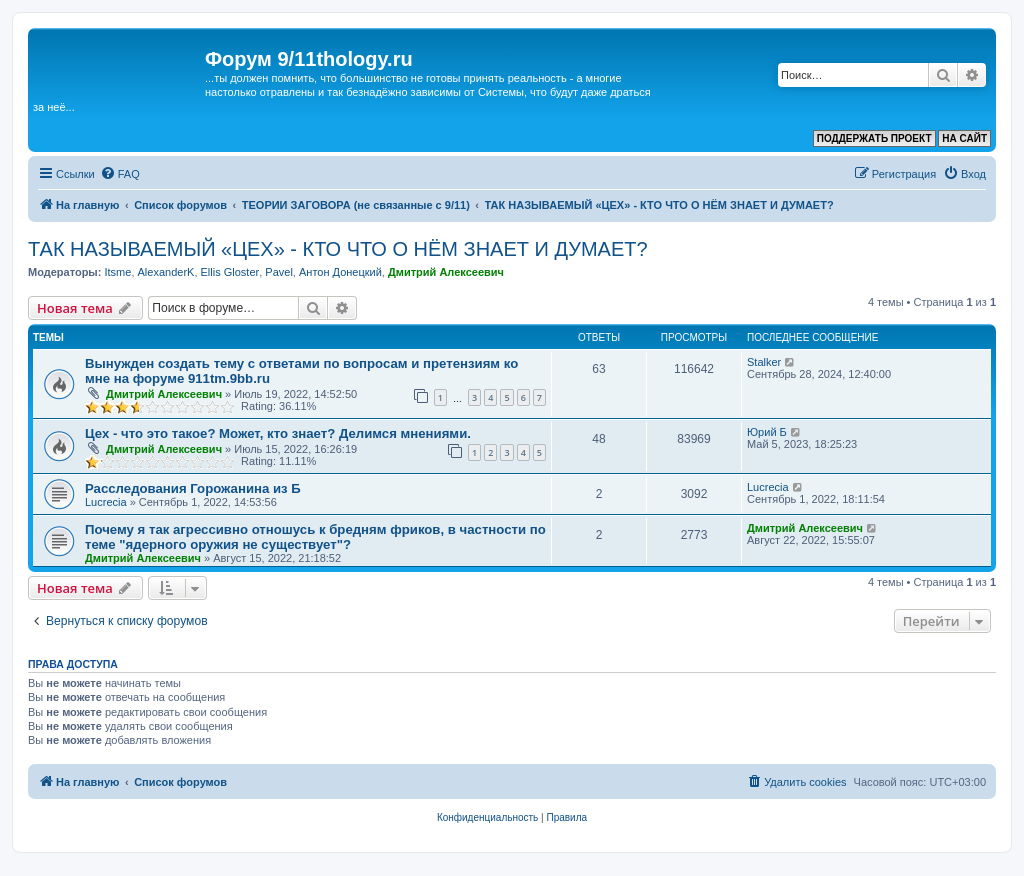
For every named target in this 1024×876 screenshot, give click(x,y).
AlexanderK (166, 272)
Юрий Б (767, 432)
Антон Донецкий (340, 272)
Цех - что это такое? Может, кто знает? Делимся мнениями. (278, 433)
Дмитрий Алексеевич (446, 272)
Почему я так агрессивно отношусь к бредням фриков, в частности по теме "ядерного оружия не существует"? (315, 537)
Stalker (764, 362)
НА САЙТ (964, 138)
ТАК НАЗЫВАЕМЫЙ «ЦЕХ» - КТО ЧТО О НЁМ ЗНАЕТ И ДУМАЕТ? (338, 249)
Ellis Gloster (230, 272)
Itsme (117, 272)
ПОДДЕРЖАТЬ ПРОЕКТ (874, 138)
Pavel (279, 272)
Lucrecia (106, 502)
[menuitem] (120, 174)
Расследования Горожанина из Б (193, 488)
